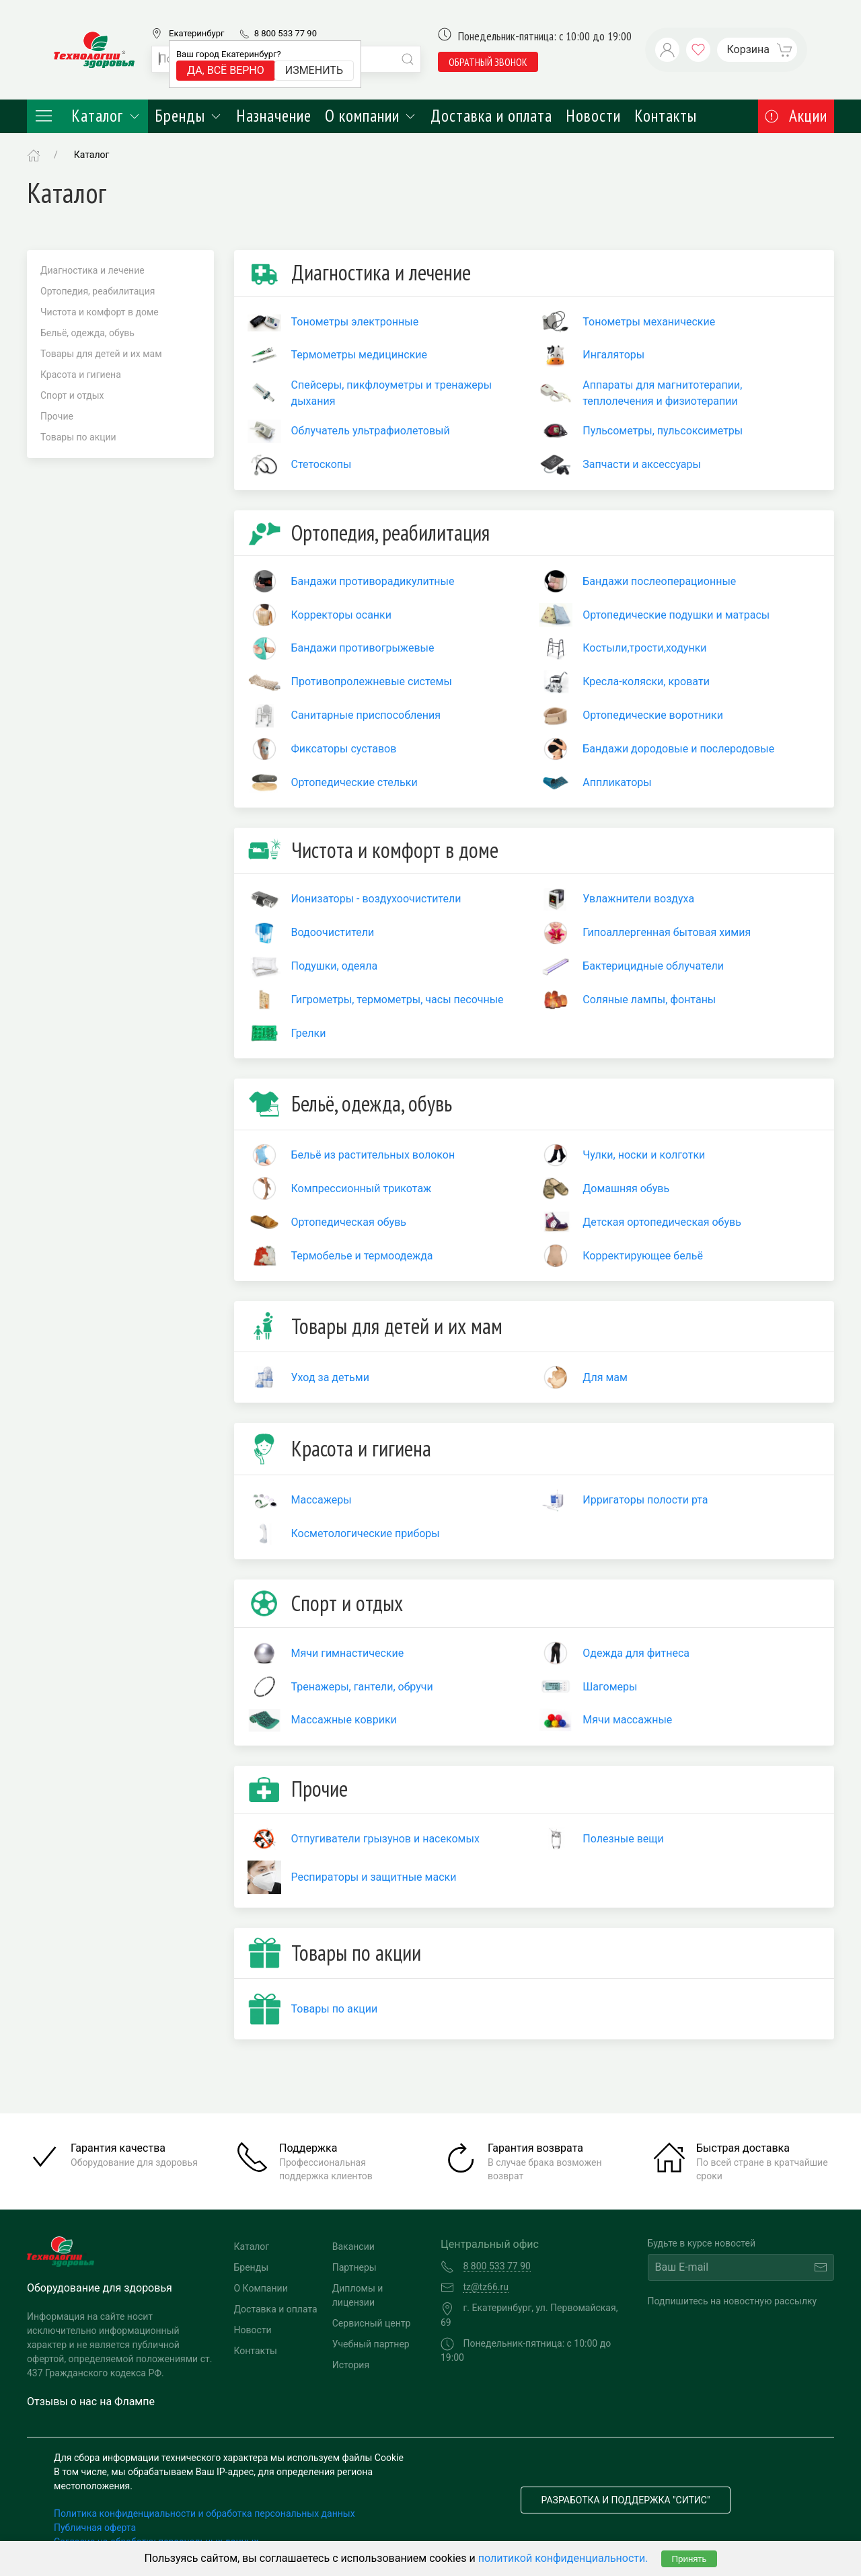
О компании (371, 115)
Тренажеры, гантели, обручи (362, 1686)
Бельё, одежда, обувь (87, 332)
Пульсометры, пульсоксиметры (663, 430)
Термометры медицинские (359, 354)
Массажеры (321, 1499)
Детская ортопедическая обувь (662, 1222)
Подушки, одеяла (334, 966)
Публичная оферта (95, 2527)
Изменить (314, 70)
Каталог (87, 115)
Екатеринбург (196, 33)
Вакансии (353, 2246)
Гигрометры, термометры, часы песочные (397, 999)
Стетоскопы (321, 464)
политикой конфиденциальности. (563, 2558)
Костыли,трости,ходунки (644, 647)
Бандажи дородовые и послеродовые (678, 748)
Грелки (308, 1033)
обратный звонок (488, 62)
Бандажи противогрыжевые (363, 647)
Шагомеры (610, 1686)
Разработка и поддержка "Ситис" (625, 2500)
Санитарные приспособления (366, 715)
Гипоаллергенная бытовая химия (667, 932)
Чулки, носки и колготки (644, 1154)
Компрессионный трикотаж (361, 1188)
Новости (593, 115)
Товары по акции (78, 437)
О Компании (261, 2288)
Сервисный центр (371, 2323)
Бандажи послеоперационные (659, 581)
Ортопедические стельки (354, 782)
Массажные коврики (344, 1719)
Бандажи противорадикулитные (373, 581)
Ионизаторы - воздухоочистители (376, 898)
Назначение (273, 115)
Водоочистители (333, 932)
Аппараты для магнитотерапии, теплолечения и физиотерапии (662, 393)
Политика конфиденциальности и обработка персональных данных (204, 2513)
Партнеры (354, 2267)
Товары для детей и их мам (101, 353)
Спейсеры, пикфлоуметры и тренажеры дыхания (391, 393)
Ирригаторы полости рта (645, 1499)
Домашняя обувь (626, 1188)
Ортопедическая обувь (349, 1222)
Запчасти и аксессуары (642, 464)
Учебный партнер (371, 2344)
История (350, 2364)
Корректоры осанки (341, 615)
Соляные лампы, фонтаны (649, 999)
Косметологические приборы (365, 1533)
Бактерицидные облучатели (653, 966)
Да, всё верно (225, 70)
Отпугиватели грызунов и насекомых (385, 1838)
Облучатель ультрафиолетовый (370, 430)
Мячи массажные (627, 1719)
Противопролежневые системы (371, 681)
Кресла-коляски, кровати (646, 681)
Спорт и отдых (72, 395)
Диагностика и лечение (92, 270)
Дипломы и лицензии (357, 2295)
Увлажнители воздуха (638, 898)
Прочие (56, 416)
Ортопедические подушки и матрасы (676, 615)
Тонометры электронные (355, 321)
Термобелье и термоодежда (362, 1255)
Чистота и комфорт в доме (99, 312)
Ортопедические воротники (653, 715)
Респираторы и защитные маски (374, 1877)
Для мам (605, 1377)
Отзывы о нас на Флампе (91, 2401)
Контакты (665, 115)
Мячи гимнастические (347, 1653)
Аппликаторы (617, 782)
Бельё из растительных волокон (373, 1154)
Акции (796, 115)
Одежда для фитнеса (636, 1653)
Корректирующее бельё (643, 1255)
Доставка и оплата (491, 115)
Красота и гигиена (80, 374)
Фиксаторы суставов (344, 748)
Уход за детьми (330, 1377)
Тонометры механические (649, 321)
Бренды (189, 115)
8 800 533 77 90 (285, 33)
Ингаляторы (613, 354)
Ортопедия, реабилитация (97, 291)
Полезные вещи (623, 1838)
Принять (688, 2559)
